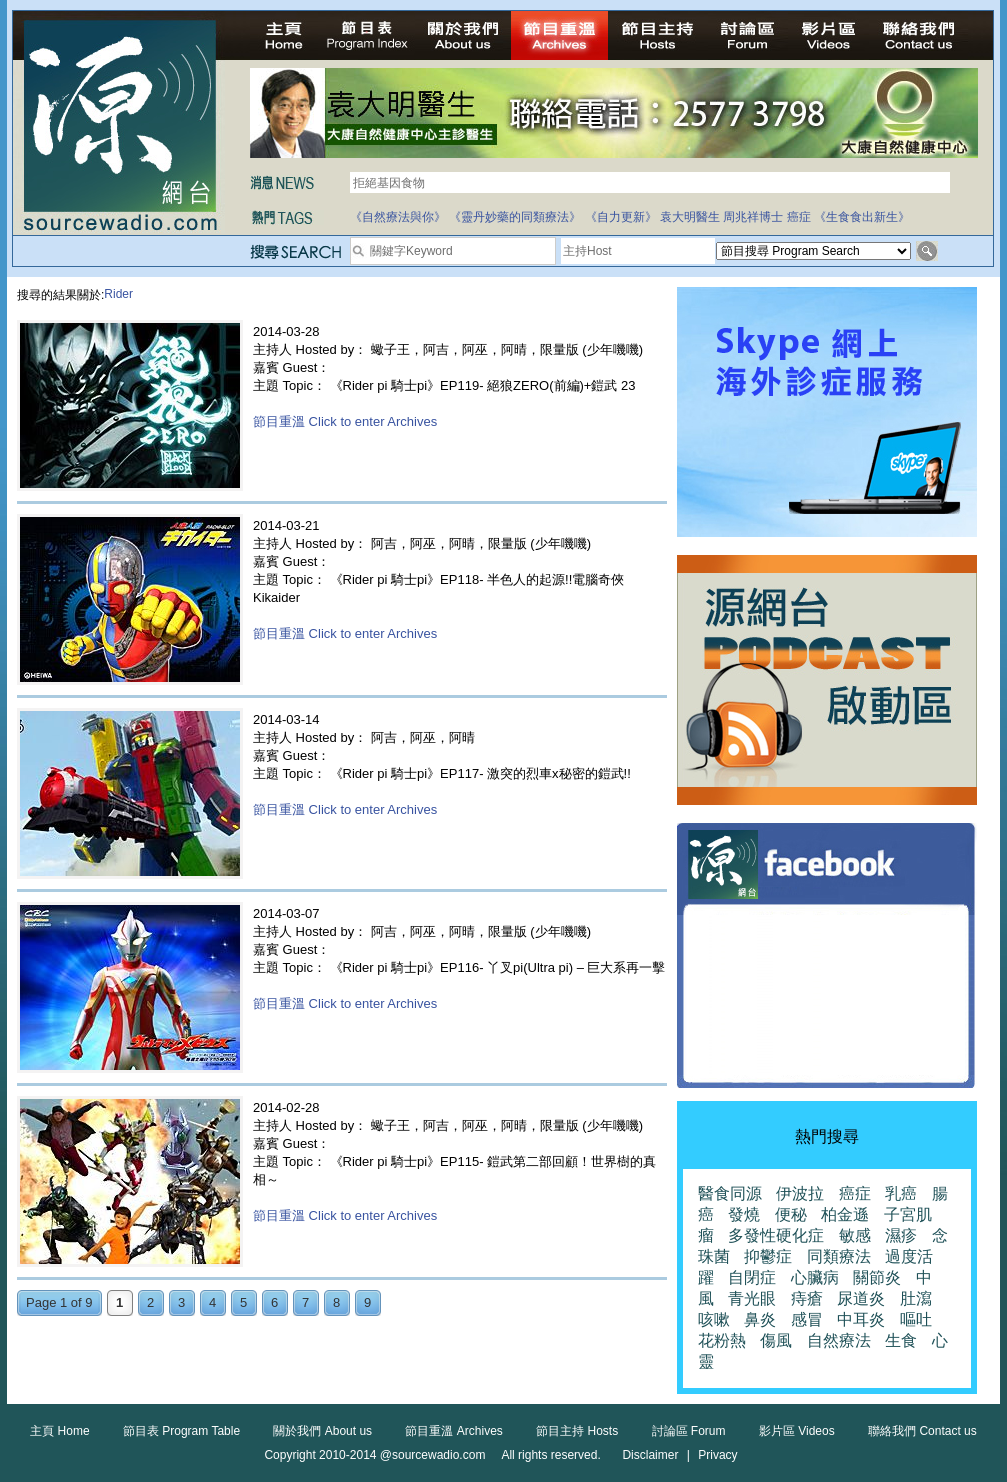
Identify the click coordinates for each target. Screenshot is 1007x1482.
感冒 (807, 1319)
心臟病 (815, 1277)
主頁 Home (59, 1431)
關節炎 (877, 1277)
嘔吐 (916, 1319)
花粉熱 (722, 1340)
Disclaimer (650, 1455)
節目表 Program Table (181, 1431)
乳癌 (901, 1193)
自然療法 (839, 1340)
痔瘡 (807, 1298)
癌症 (799, 217)
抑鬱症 (768, 1256)
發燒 (744, 1214)
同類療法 (839, 1256)
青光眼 (752, 1298)
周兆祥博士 (753, 217)
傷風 (776, 1340)
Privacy (717, 1455)
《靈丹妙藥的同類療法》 (515, 217)
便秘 (791, 1214)
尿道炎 (861, 1298)
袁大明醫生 (690, 217)
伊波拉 (800, 1193)
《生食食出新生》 (862, 217)
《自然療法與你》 (398, 217)
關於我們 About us (322, 1431)
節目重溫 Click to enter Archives (345, 421)
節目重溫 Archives (453, 1431)
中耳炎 (861, 1319)
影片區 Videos (797, 1431)
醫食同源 (730, 1193)
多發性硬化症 (776, 1235)
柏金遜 (845, 1214)
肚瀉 (916, 1298)
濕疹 (901, 1235)
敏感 (855, 1235)
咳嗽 (714, 1319)
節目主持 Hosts (577, 1431)
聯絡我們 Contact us (922, 1431)
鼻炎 (760, 1319)
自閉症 (752, 1277)
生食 (901, 1340)
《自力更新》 (621, 217)
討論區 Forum (689, 1431)
